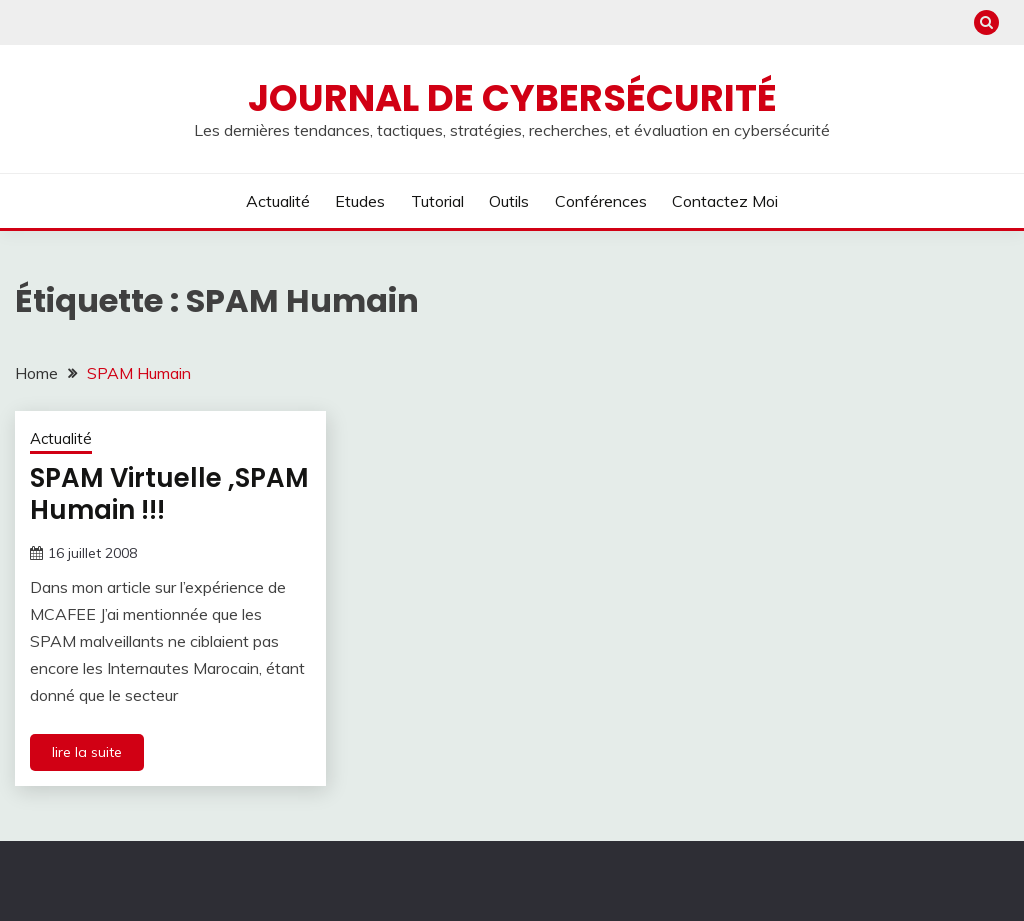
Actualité (278, 201)
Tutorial (437, 201)
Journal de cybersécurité (512, 98)
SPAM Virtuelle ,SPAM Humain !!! (169, 494)
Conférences (601, 201)
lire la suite (87, 752)
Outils (509, 201)
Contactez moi (725, 201)
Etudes (360, 201)
